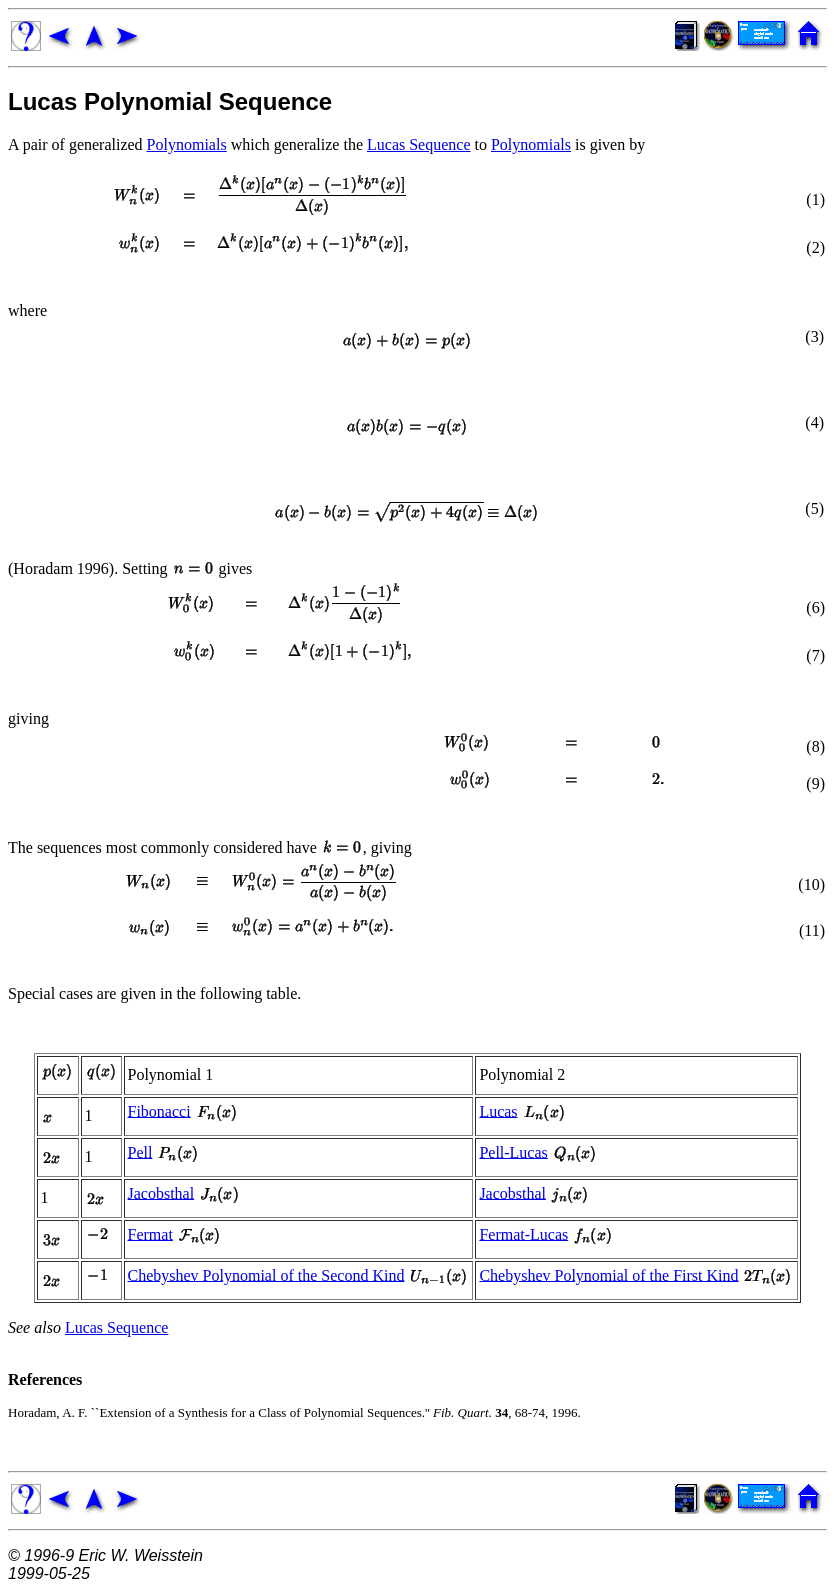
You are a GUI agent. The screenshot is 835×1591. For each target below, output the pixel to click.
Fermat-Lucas (523, 1233)
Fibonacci (159, 1110)
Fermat (150, 1233)
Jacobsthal (161, 1192)
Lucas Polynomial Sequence (170, 101)
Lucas (498, 1110)
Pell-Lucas (513, 1151)
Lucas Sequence (419, 144)
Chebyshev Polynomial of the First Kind (608, 1274)
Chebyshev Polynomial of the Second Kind (266, 1274)
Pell (140, 1151)
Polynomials (187, 144)
